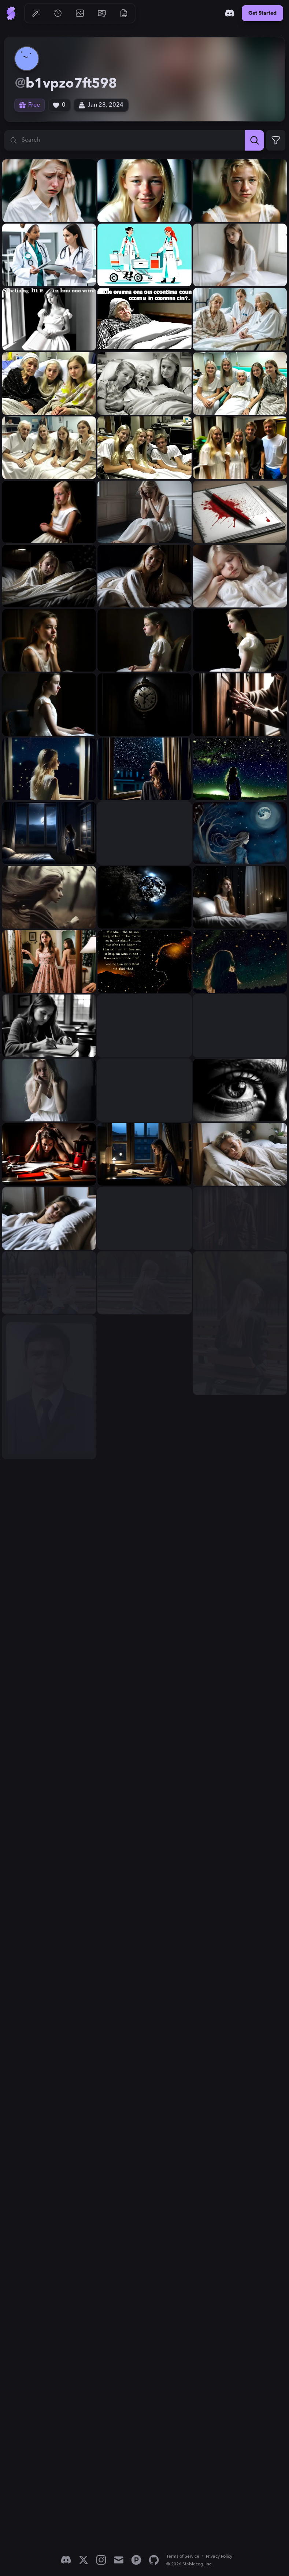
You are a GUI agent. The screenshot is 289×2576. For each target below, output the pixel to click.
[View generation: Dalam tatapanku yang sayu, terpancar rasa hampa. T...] (240, 1090)
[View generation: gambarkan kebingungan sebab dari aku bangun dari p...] (144, 319)
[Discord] (229, 13)
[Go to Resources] (124, 13)
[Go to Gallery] (80, 13)
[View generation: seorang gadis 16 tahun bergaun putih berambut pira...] (49, 769)
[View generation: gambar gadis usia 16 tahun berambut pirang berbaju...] (144, 383)
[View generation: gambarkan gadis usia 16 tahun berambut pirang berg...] (240, 1025)
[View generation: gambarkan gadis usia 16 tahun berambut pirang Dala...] (144, 1090)
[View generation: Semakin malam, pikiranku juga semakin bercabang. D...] (144, 961)
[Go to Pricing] (102, 13)
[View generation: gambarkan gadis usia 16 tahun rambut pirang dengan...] (49, 190)
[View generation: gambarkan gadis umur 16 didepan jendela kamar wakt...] (144, 1154)
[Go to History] (58, 13)
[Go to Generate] (36, 13)
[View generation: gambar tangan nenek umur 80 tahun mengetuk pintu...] (240, 704)
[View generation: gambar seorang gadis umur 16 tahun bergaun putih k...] (49, 640)
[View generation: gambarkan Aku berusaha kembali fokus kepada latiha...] (49, 1154)
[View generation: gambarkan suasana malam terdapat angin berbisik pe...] (144, 833)
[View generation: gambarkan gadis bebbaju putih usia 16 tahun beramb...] (49, 1025)
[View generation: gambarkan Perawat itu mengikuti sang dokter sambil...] (144, 254)
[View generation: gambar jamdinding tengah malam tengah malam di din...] (144, 704)
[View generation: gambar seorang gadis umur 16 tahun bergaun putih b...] (49, 576)
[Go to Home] (11, 13)
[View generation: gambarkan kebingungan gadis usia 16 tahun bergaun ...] (240, 254)
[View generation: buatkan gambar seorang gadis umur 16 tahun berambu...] (240, 1154)
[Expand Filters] (275, 140)
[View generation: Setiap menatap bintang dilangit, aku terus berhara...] (240, 961)
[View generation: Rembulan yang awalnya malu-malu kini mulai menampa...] (144, 897)
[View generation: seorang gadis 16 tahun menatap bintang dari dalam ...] (144, 769)
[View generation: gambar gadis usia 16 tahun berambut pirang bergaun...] (49, 512)
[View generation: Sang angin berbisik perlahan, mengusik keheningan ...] (240, 833)
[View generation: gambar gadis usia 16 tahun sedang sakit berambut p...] (240, 319)
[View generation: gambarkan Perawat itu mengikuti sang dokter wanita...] (49, 254)
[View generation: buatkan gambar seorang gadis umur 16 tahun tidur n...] (49, 1218)
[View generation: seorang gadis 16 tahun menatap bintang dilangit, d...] (240, 769)
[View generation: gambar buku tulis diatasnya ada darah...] (240, 512)
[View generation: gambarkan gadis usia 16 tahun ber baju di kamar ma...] (49, 961)
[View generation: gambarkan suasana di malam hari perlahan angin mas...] (49, 833)
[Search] (254, 140)
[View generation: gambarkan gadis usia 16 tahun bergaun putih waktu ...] (240, 897)
